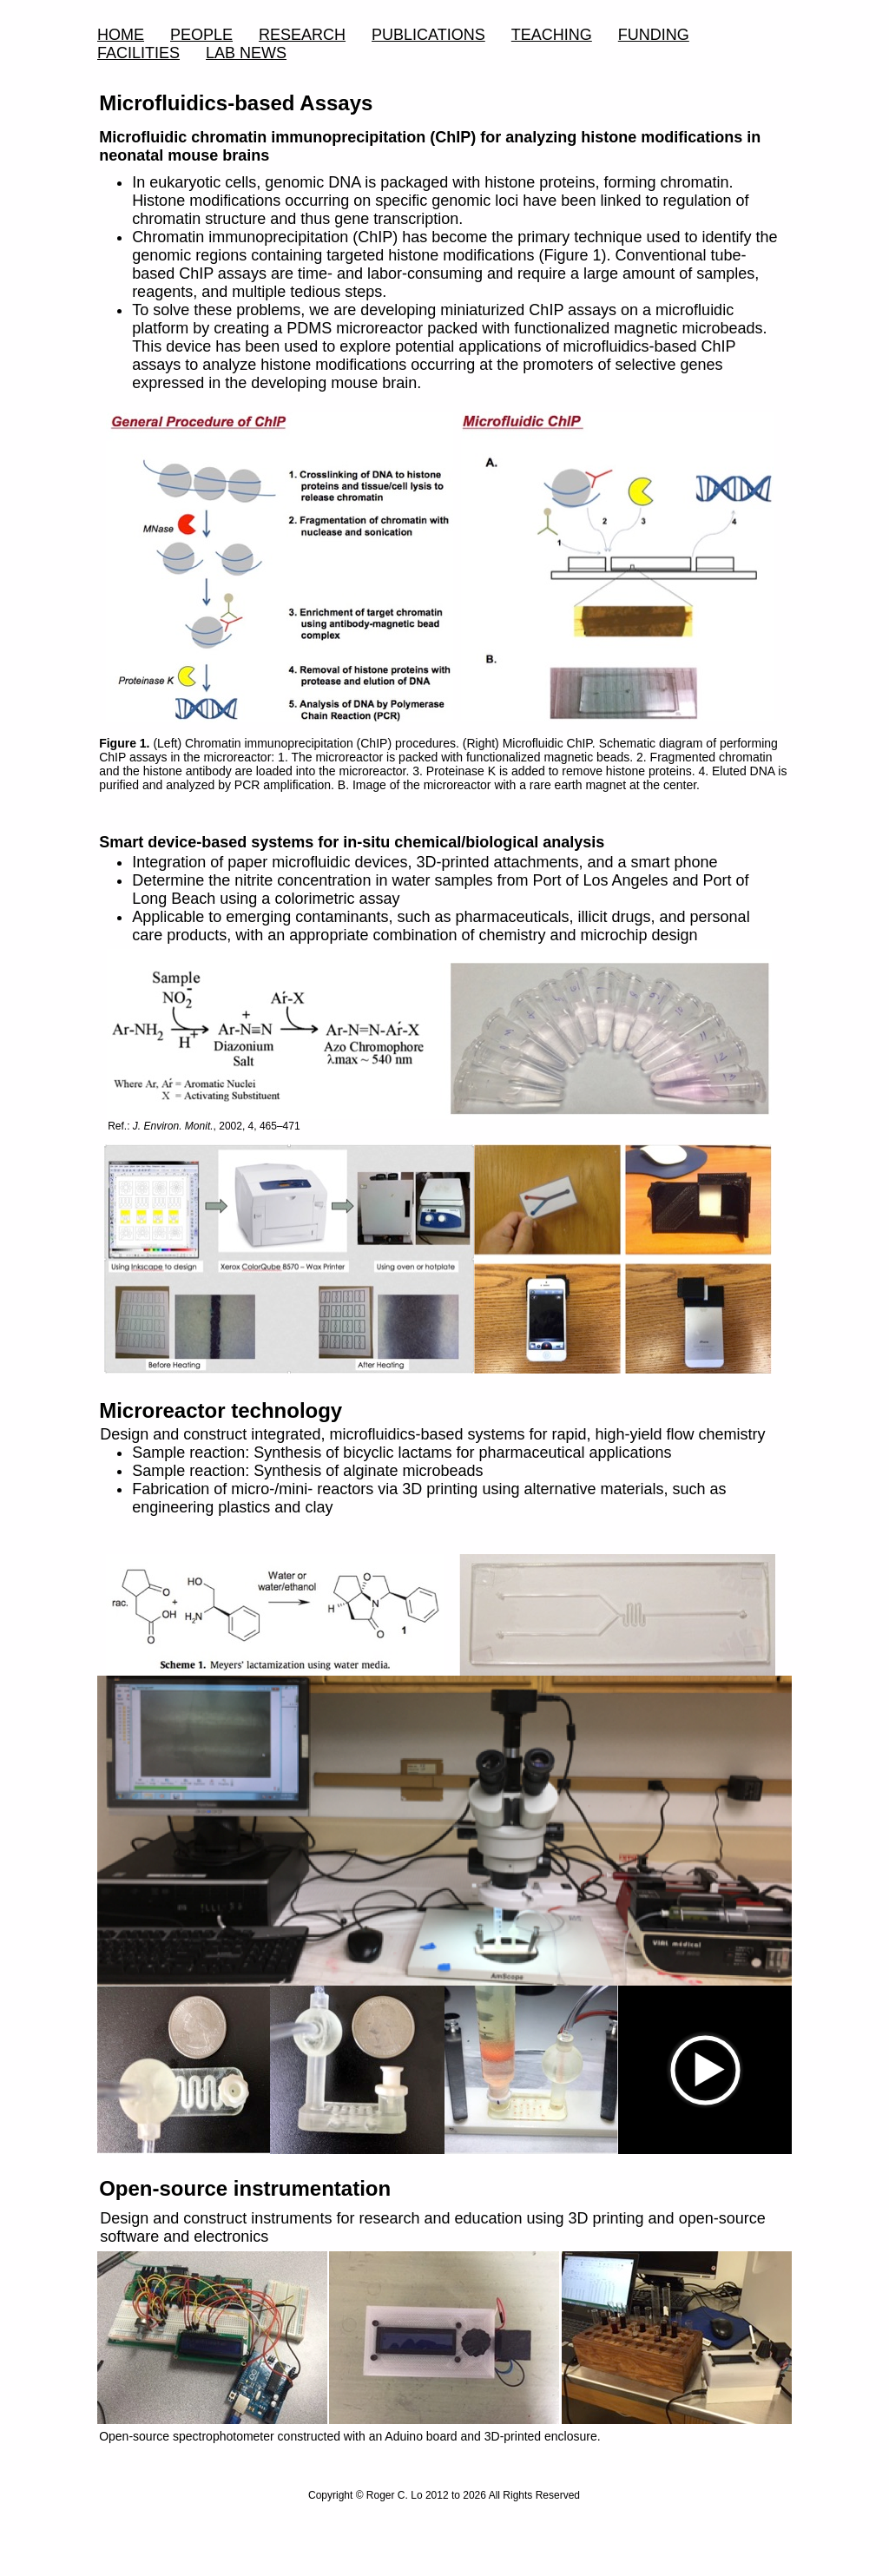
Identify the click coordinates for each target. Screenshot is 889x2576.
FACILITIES (138, 53)
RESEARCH (302, 34)
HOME (120, 34)
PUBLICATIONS (428, 34)
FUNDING (653, 34)
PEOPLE (201, 34)
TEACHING (551, 34)
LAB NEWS (246, 53)
